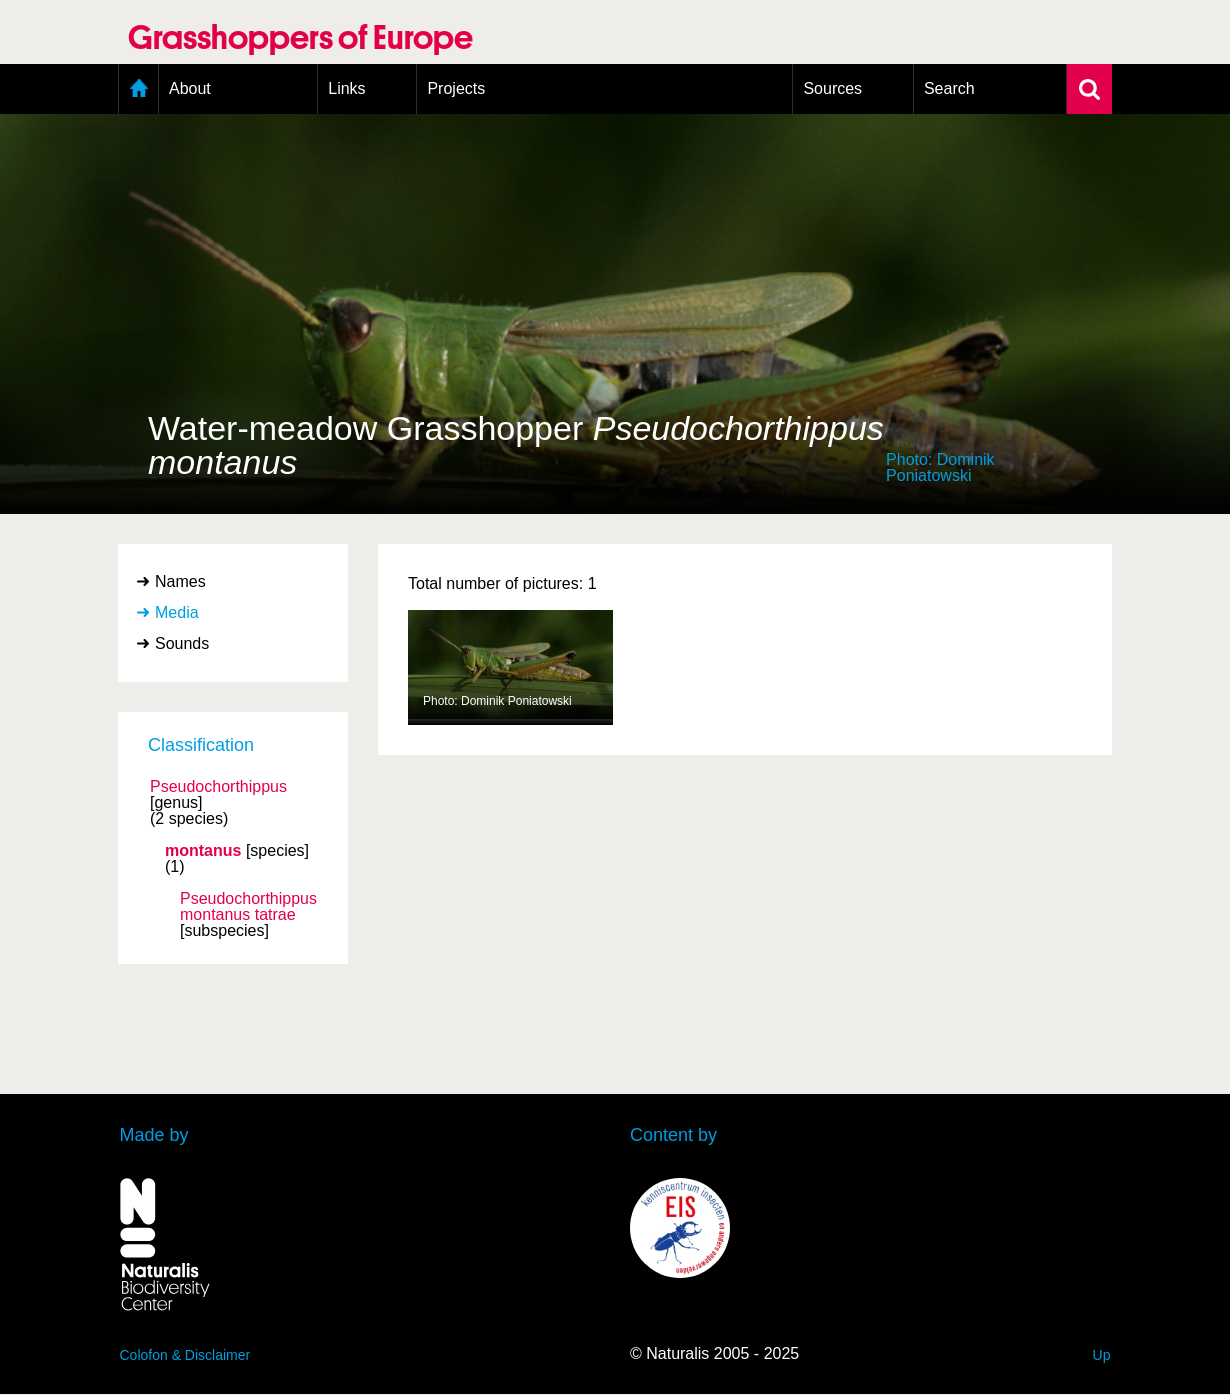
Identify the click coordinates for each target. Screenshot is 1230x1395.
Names (180, 581)
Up (1102, 1355)
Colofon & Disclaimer (185, 1355)
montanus (203, 851)
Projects (456, 88)
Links (346, 88)
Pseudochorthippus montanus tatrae (248, 907)
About (190, 88)
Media (177, 612)
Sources (832, 88)
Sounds (182, 643)
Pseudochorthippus (218, 787)
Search (949, 88)
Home (138, 89)
